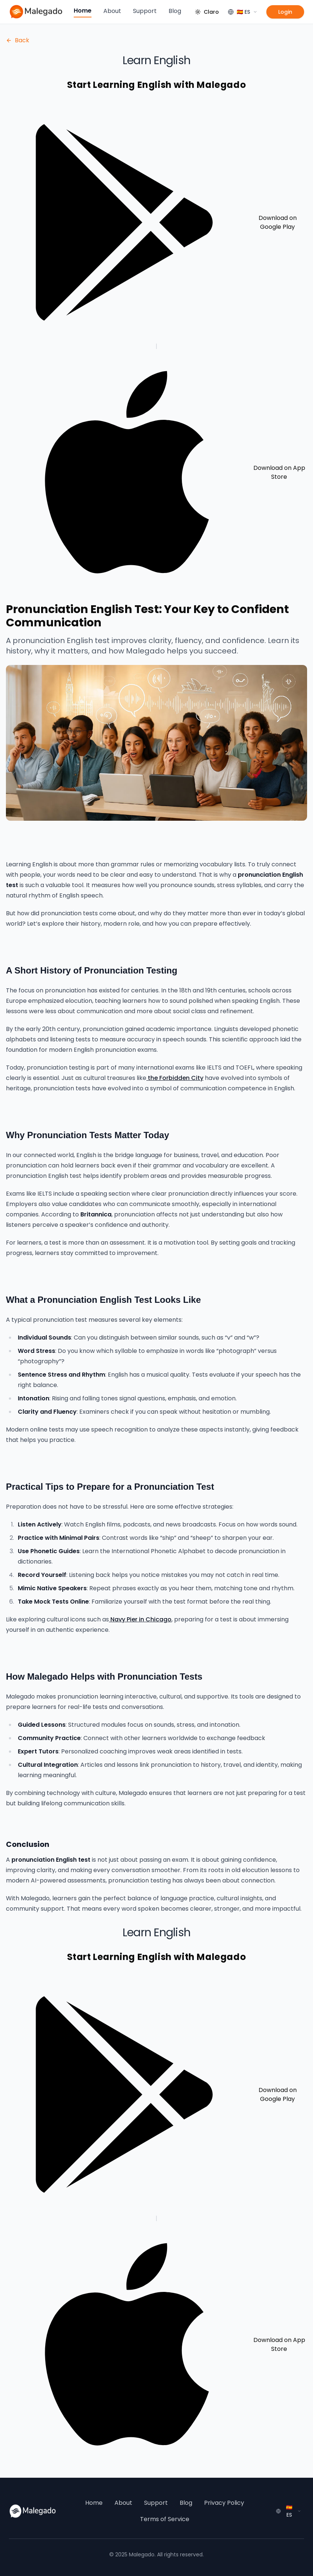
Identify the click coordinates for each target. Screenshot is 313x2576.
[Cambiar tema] (207, 12)
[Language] (242, 12)
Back (17, 40)
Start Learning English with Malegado (156, 85)
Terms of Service (164, 2519)
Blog (175, 11)
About (112, 11)
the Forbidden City (175, 1078)
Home (82, 10)
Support (145, 11)
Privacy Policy (224, 2502)
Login (285, 12)
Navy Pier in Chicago (141, 1619)
